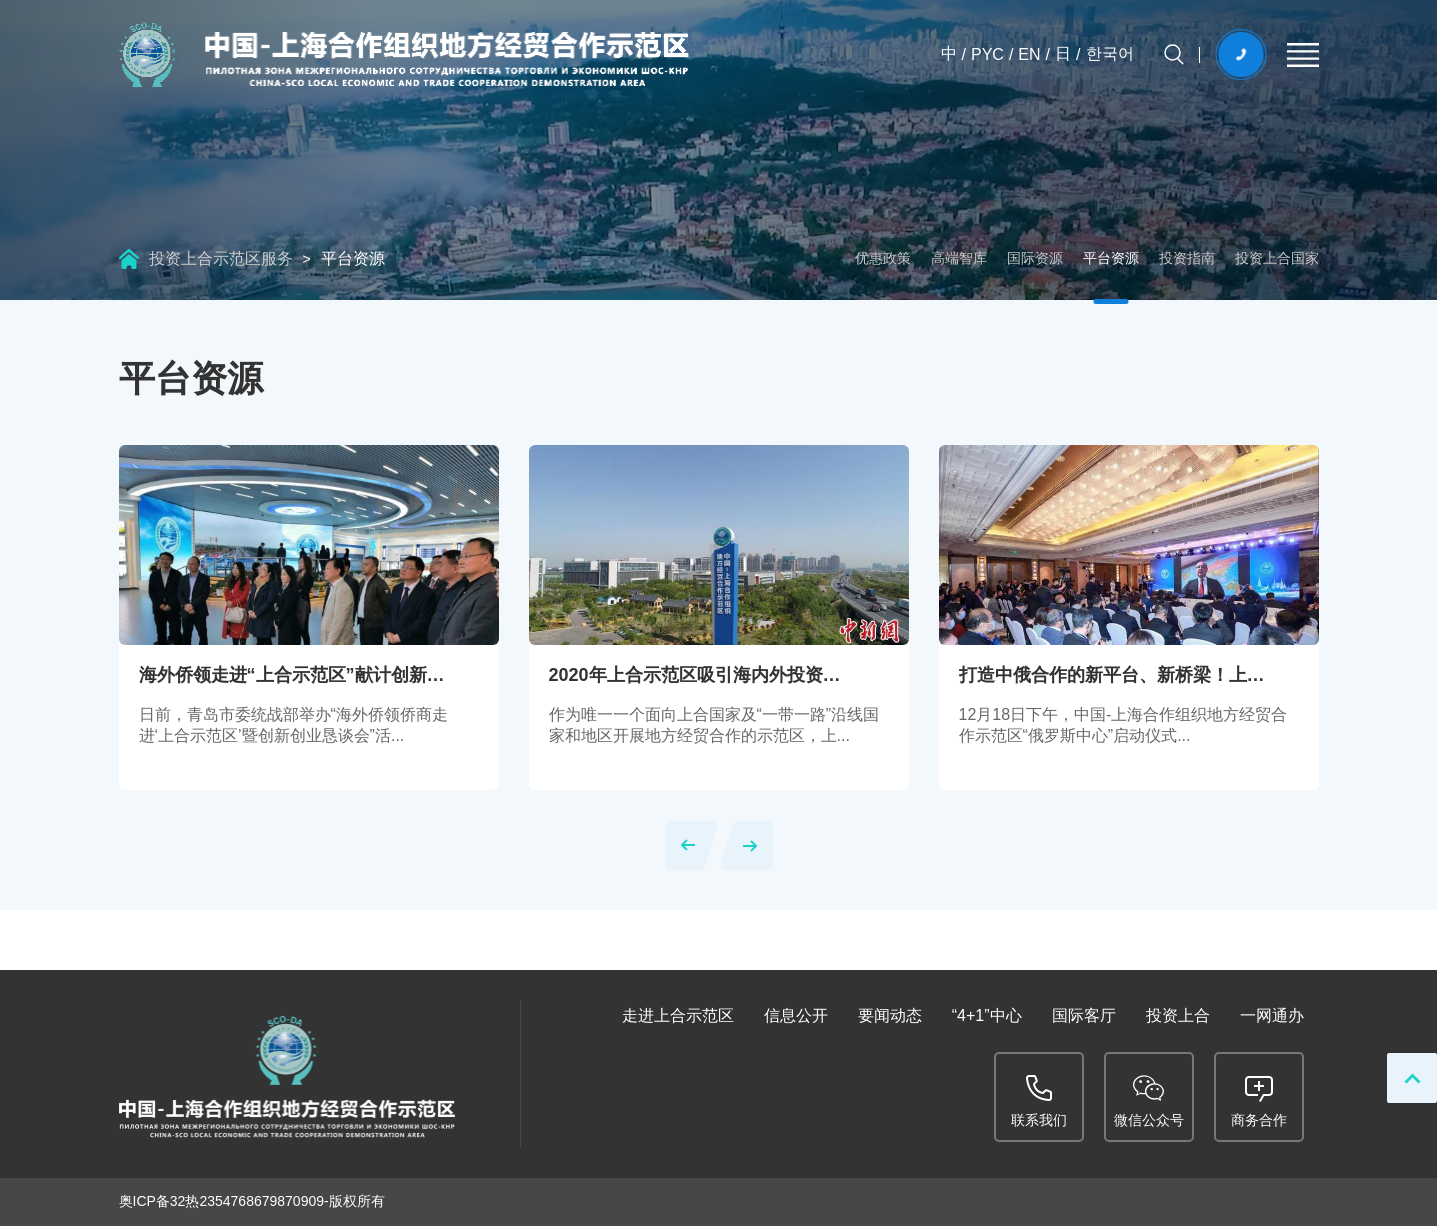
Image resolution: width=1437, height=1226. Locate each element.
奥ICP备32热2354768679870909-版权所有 (252, 1201)
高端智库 (959, 258)
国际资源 (1035, 258)
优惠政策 (883, 258)
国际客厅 (1084, 1015)
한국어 (1110, 53)
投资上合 (1178, 1015)
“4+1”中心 (987, 1015)
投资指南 (1187, 258)
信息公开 (796, 1015)
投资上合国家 (1277, 258)
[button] (691, 845)
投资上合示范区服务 (221, 258)
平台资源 (353, 258)
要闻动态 (890, 1015)
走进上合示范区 (678, 1015)
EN (1029, 54)
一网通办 (1272, 1015)
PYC (987, 54)
